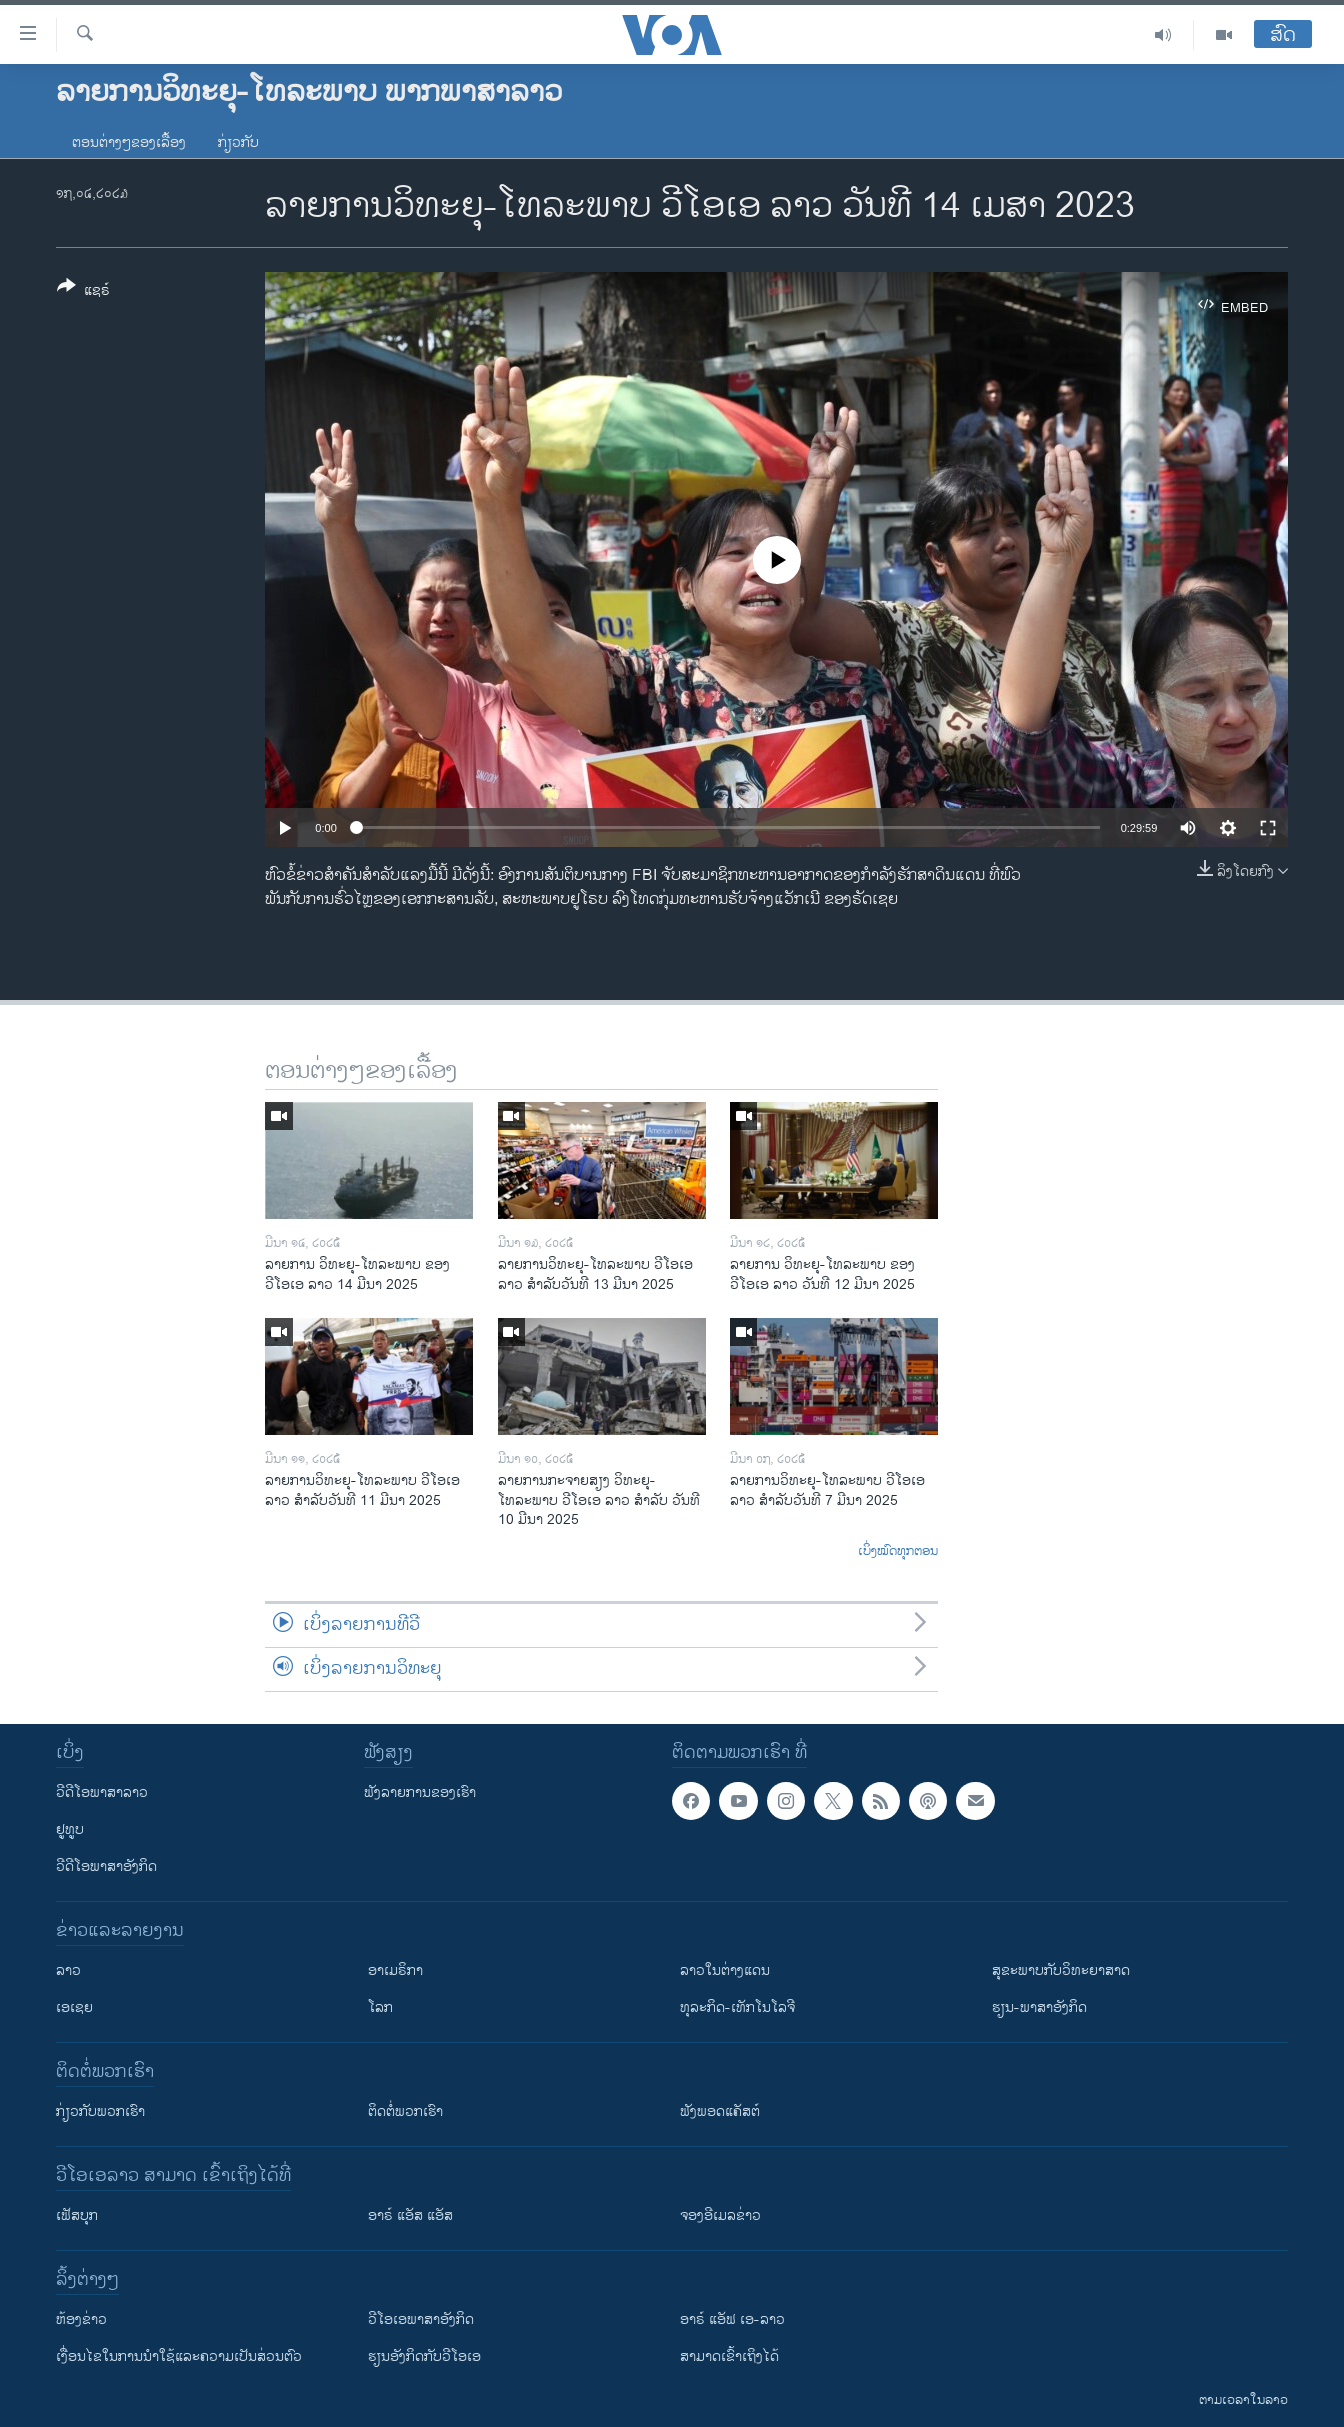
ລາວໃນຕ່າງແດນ (725, 1970)
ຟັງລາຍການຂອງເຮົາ (420, 1792)
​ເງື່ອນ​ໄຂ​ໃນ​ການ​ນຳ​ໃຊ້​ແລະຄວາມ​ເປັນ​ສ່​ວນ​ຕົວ (179, 2356)
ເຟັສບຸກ (77, 2215)
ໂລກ (380, 2007)
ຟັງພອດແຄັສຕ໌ (720, 2111)
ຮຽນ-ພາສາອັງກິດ (1039, 2007)
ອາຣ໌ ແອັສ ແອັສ (410, 2215)
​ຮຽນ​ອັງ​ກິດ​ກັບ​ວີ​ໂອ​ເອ (424, 2356)
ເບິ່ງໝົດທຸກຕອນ (898, 1552)
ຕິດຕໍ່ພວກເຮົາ (405, 2111)
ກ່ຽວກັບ (238, 142)
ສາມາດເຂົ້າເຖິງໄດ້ (729, 2356)
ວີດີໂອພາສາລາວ (102, 1792)
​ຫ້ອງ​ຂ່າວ (81, 2319)
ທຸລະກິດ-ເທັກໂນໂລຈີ (737, 2007)
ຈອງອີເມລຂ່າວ (720, 2215)
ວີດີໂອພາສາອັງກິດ (106, 1866)
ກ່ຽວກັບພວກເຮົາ (100, 2111)
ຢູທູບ (70, 1829)
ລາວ (68, 1970)
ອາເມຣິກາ (395, 1970)
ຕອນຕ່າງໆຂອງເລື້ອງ (129, 142)
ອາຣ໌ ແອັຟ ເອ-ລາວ (732, 2319)
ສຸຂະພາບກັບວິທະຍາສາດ (1061, 1970)
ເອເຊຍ (74, 2007)
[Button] (83, 292)
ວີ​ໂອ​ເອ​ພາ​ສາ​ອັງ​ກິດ (421, 2319)
